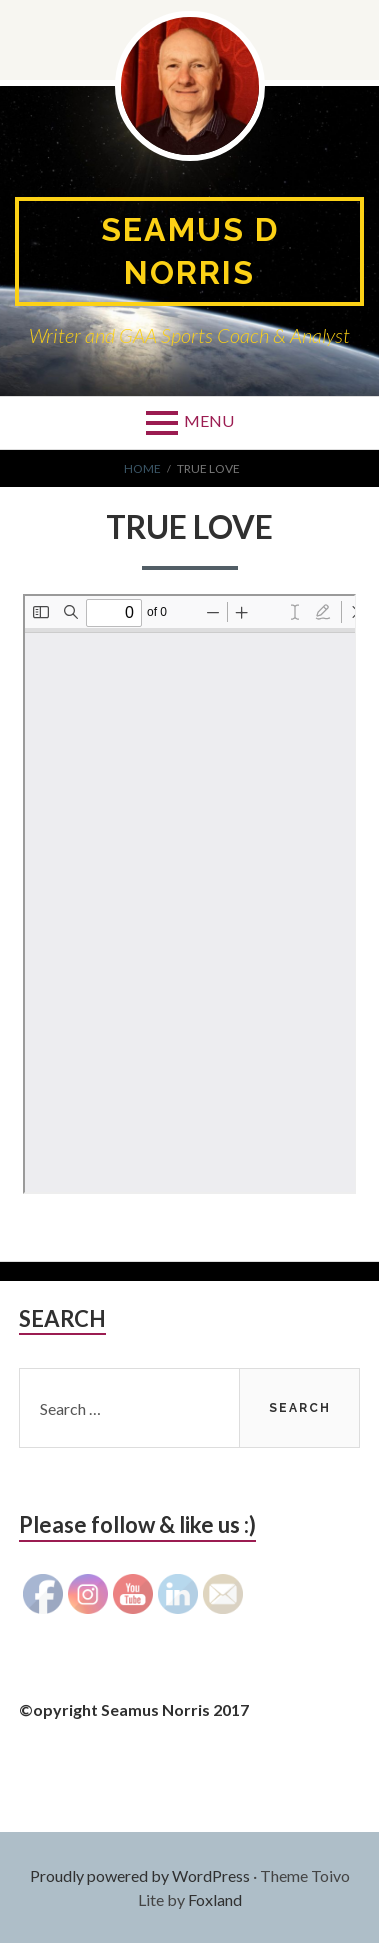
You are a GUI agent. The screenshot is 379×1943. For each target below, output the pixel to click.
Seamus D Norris (190, 251)
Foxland (215, 1899)
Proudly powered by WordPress (140, 1875)
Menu (209, 420)
